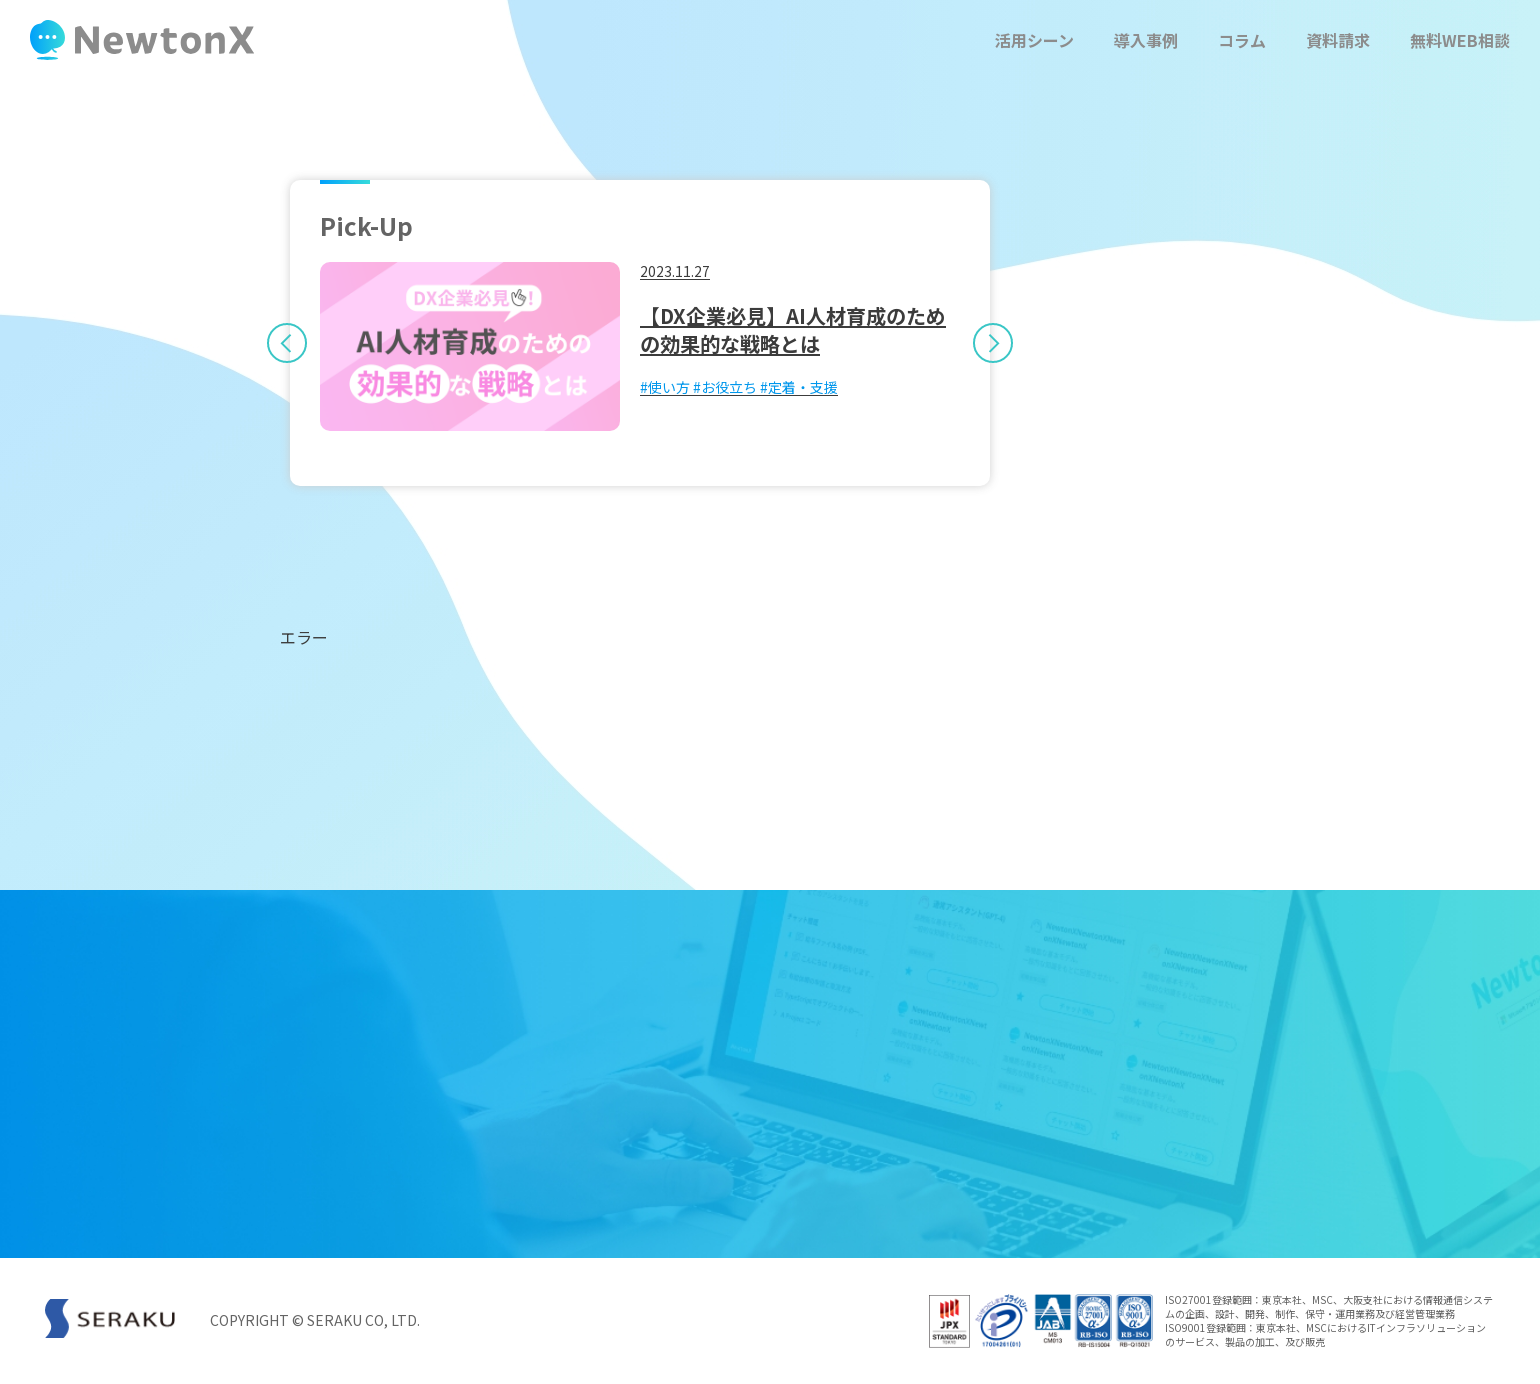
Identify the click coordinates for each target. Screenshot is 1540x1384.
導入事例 (1146, 40)
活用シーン (1034, 40)
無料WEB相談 (1460, 40)
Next (1003, 333)
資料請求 (1338, 40)
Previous (277, 333)
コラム (1242, 40)
